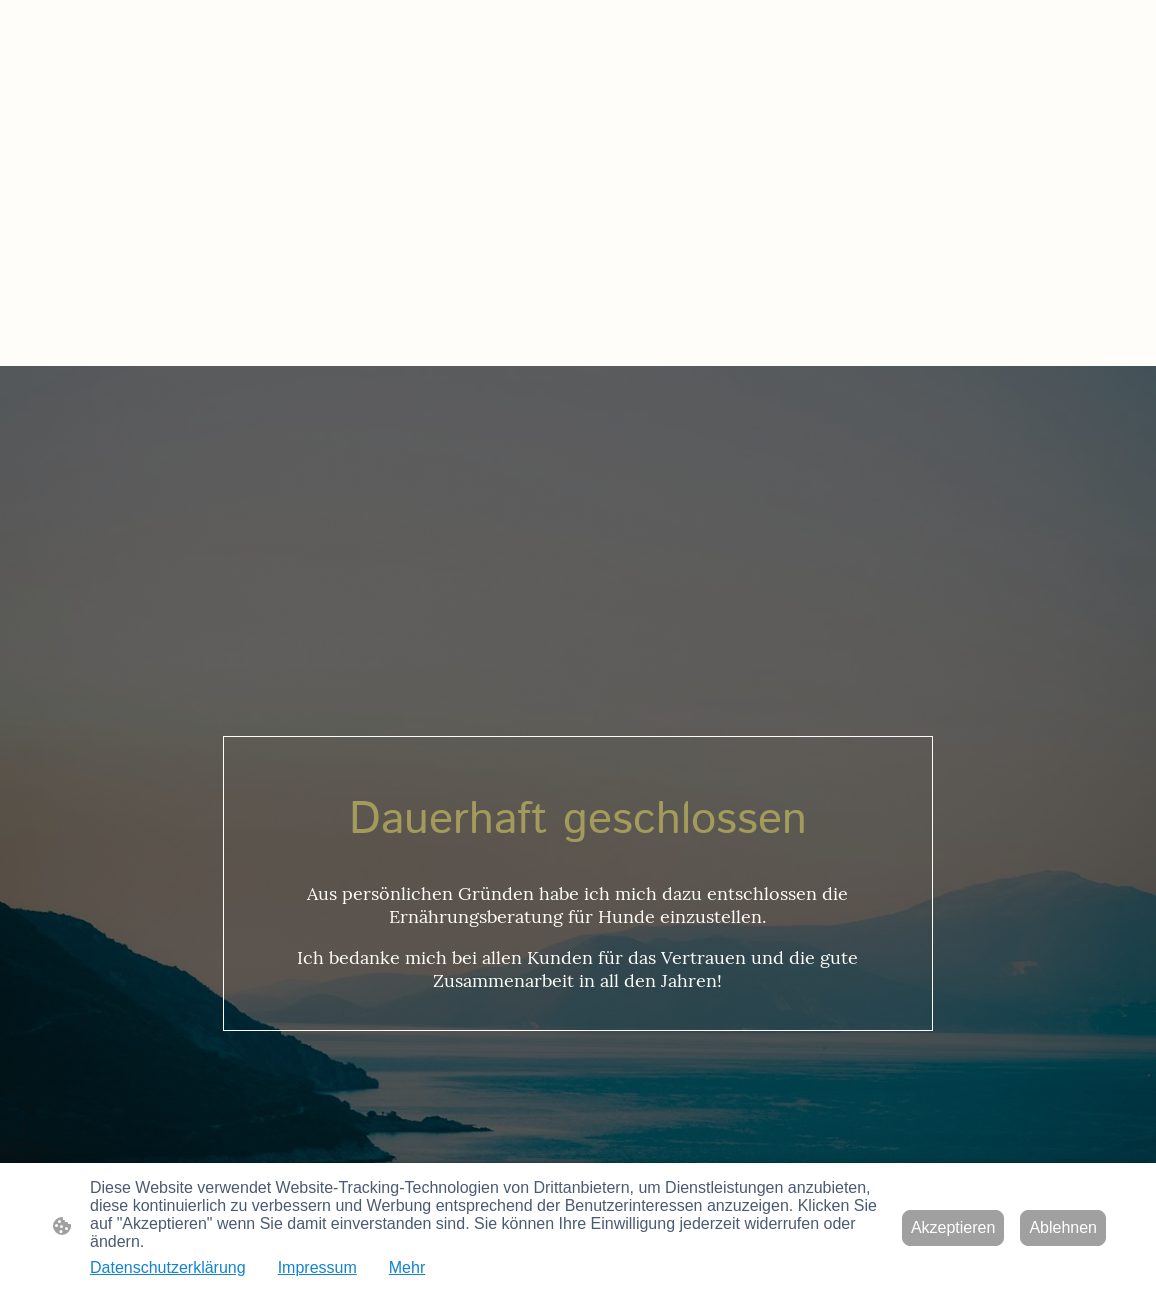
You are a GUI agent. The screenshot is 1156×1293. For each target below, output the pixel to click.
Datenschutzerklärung (168, 1267)
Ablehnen (1063, 1227)
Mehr (407, 1267)
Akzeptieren (953, 1227)
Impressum (317, 1267)
